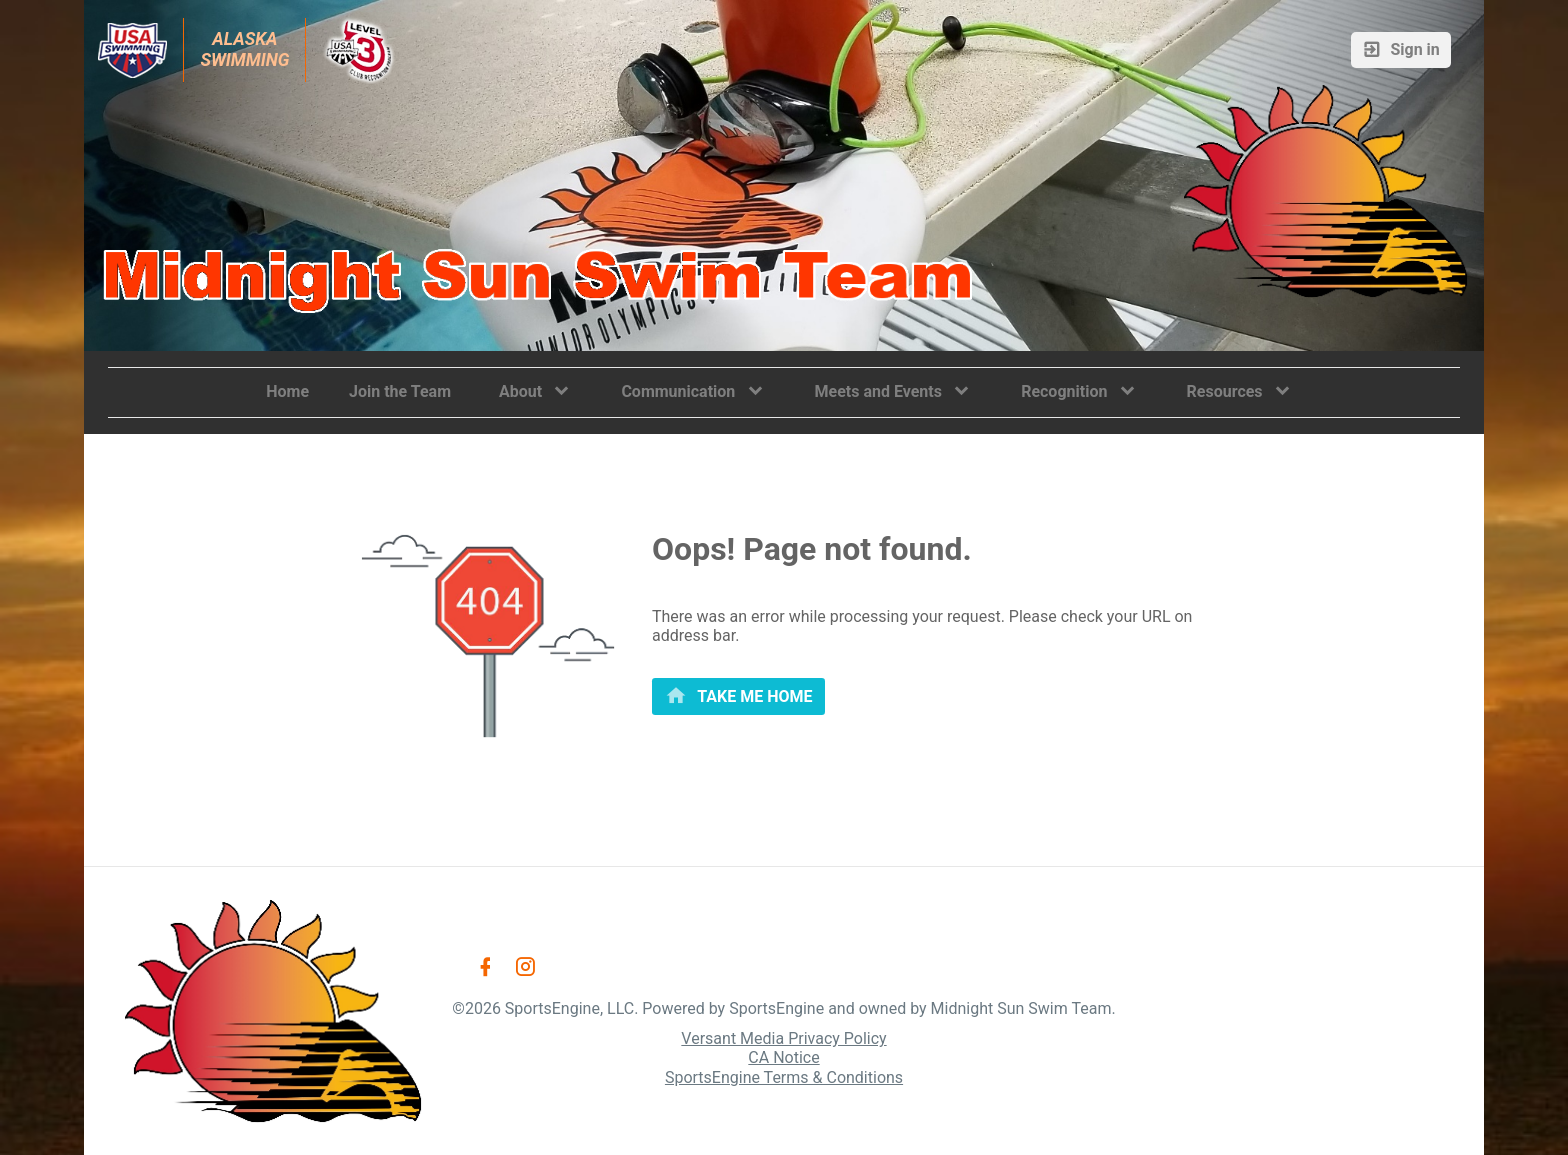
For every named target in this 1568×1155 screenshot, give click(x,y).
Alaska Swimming (244, 49)
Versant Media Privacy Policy (783, 1038)
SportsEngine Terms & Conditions (784, 1077)
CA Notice (783, 1057)
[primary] (738, 696)
